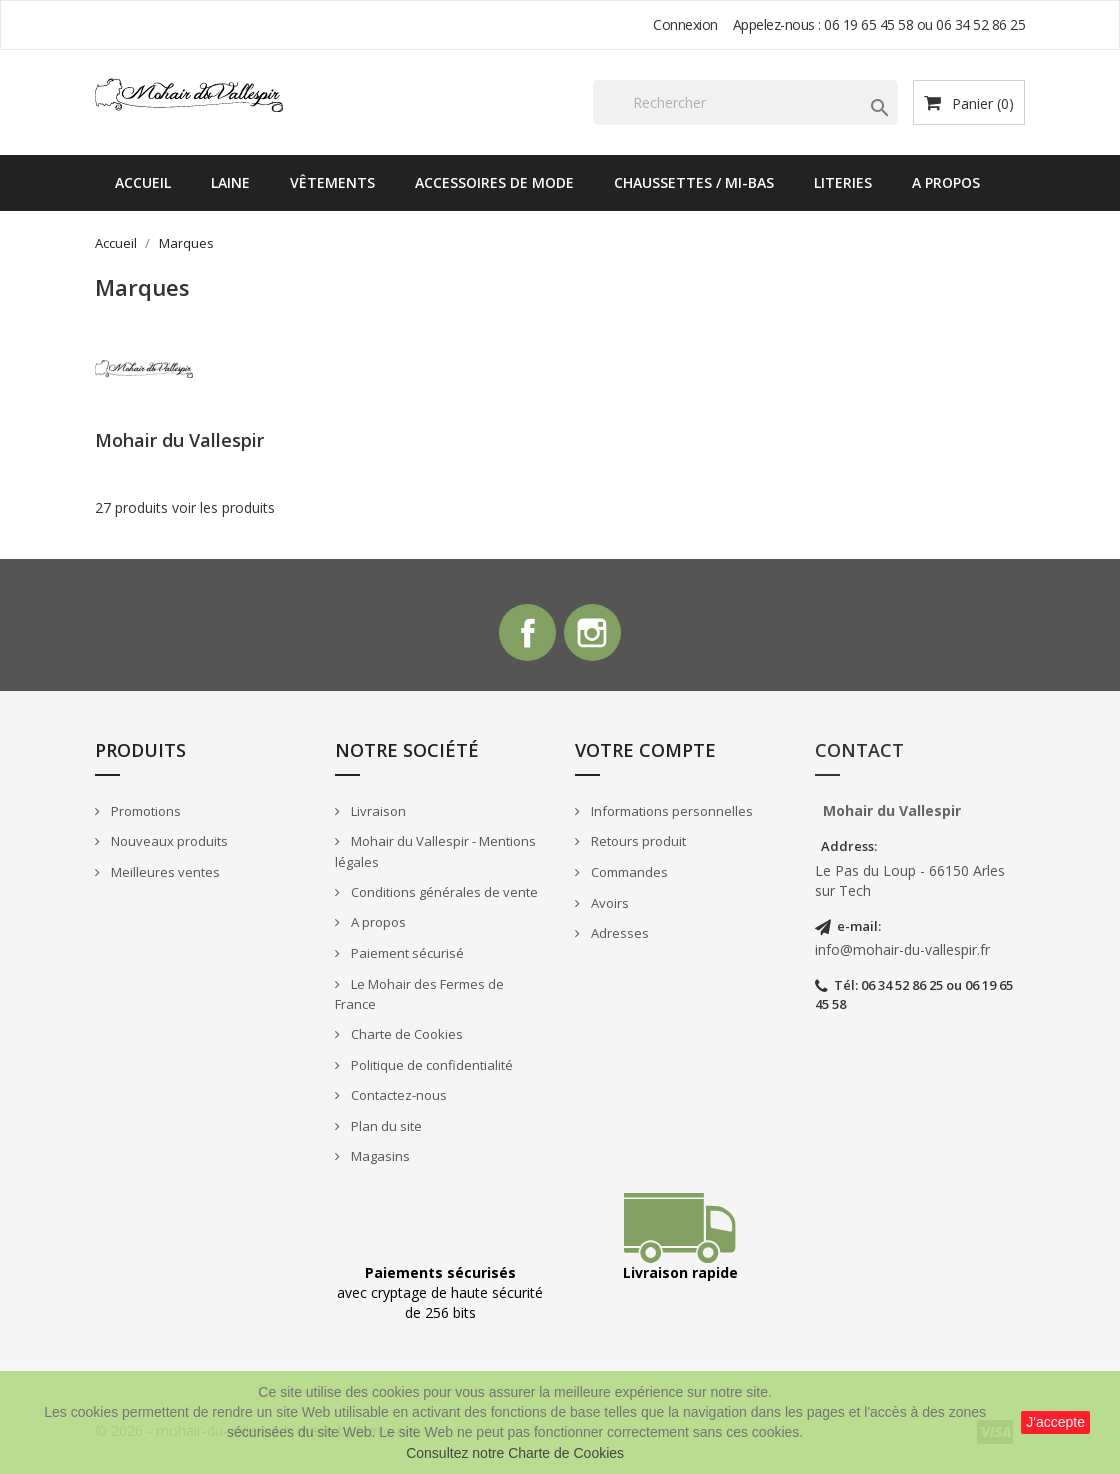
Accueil (143, 182)
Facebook (526, 634)
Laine (230, 182)
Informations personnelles (670, 814)
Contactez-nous (397, 1099)
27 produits (131, 507)
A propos (946, 182)
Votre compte (645, 753)
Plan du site (385, 1129)
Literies (843, 182)
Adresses (618, 936)
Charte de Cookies (405, 1037)
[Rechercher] (745, 102)
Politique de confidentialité (430, 1068)
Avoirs (608, 906)
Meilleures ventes (164, 875)
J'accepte (1055, 1422)
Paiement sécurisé (406, 956)
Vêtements (332, 182)
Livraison (377, 814)
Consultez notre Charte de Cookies (515, 1453)
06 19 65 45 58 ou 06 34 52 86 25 (924, 24)
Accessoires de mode (494, 182)
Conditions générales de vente (443, 895)
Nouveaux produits (168, 845)
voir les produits (223, 507)
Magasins (379, 1160)
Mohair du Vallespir (179, 440)
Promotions (144, 814)
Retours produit (637, 845)
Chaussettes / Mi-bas (694, 182)
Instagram (594, 634)
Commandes (628, 875)
